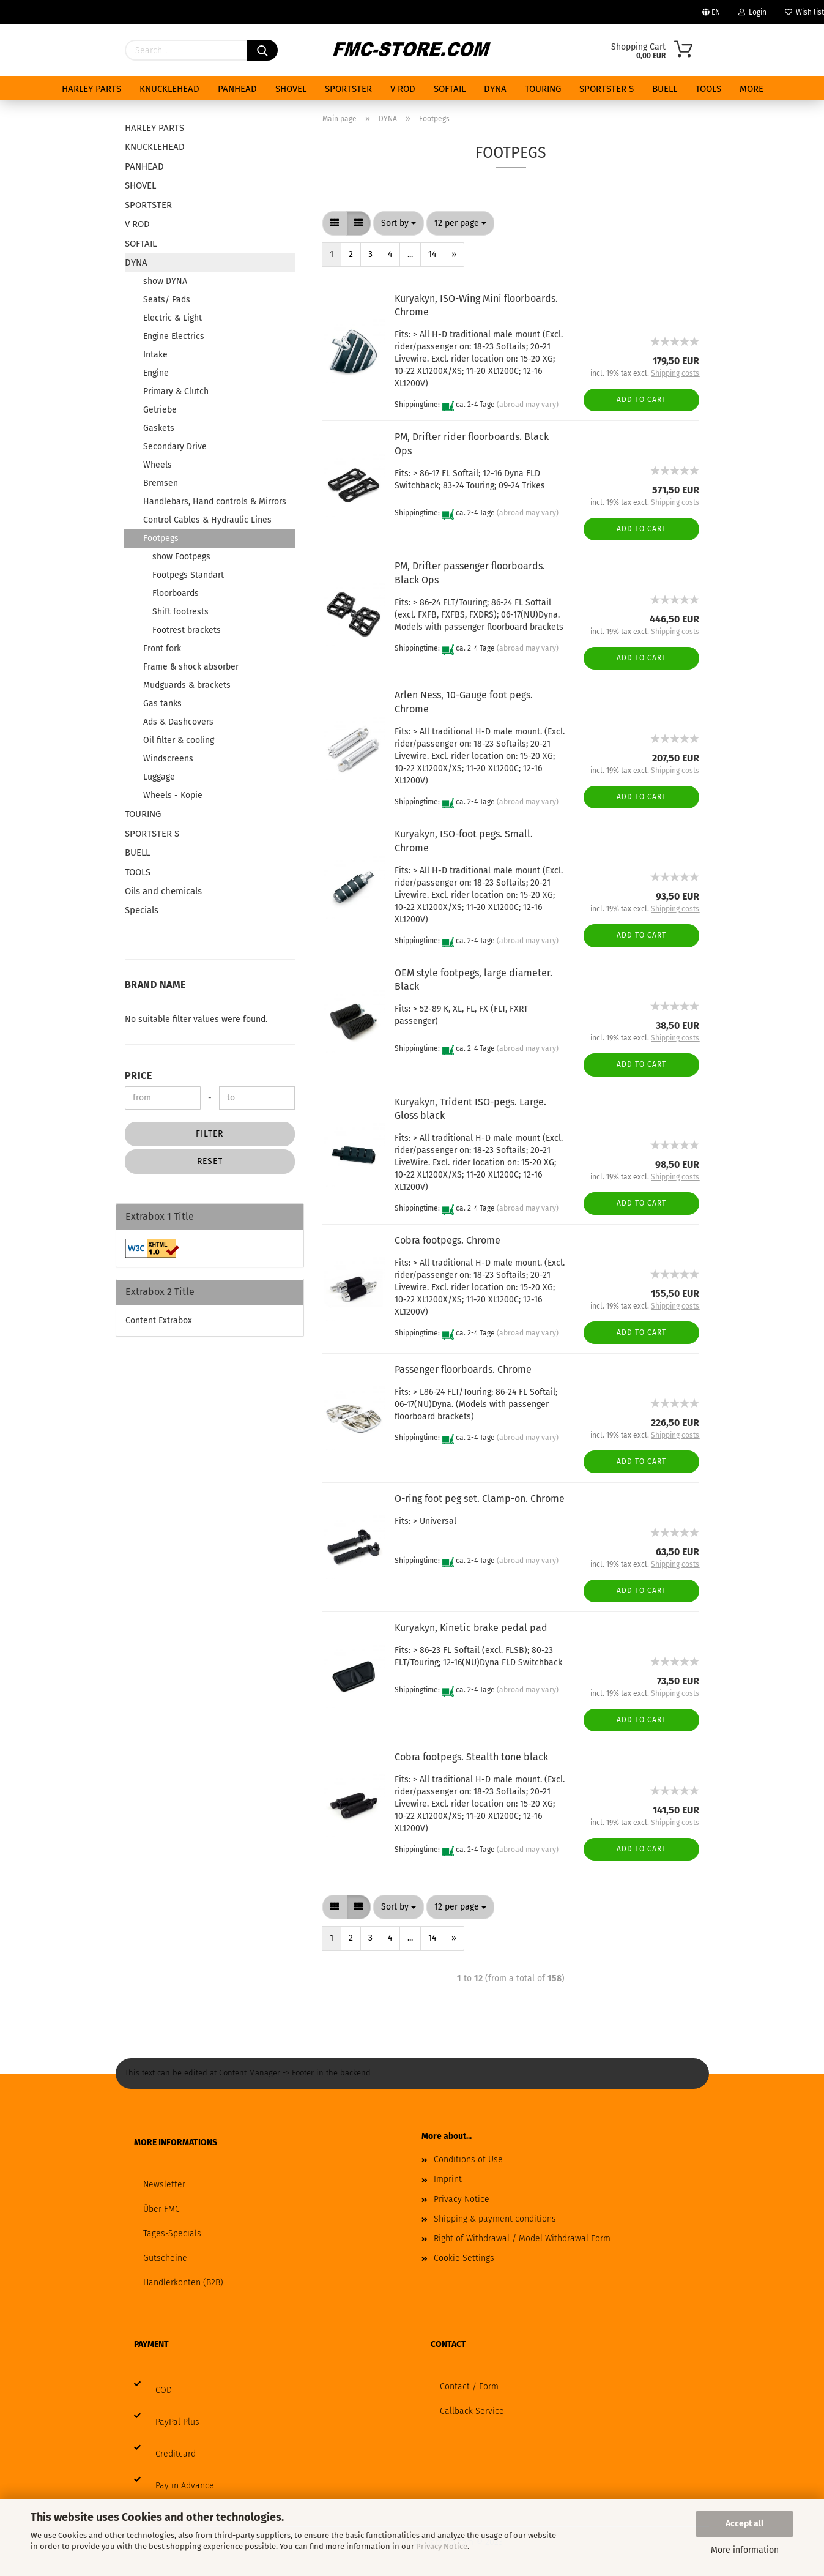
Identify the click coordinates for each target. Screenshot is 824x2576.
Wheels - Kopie (172, 795)
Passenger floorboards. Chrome (463, 1369)
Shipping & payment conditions (495, 2219)
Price (138, 1075)
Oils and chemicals (163, 891)
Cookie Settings (464, 2258)
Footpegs (161, 538)
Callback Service (472, 2411)
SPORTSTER (348, 88)
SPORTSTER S (606, 88)
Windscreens (168, 758)
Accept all (744, 2523)
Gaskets (158, 428)
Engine (156, 373)
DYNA (495, 88)
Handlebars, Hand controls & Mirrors (214, 501)
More (751, 88)
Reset (210, 1161)
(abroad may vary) (528, 404)
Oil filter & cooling (178, 740)
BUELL (664, 88)
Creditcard (175, 2454)
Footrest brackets (186, 630)
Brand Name (155, 984)
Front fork (162, 648)
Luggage (159, 777)
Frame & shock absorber (191, 667)
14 (432, 254)
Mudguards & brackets (187, 685)
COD (163, 2390)
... (410, 254)
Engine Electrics (173, 336)
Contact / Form (469, 2386)
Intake (155, 354)
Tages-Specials (172, 2233)
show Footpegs (181, 556)
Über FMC (161, 2209)
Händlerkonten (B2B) (183, 2282)
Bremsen (160, 483)
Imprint (448, 2179)
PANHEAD (237, 88)
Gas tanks (162, 703)
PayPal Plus (177, 2422)
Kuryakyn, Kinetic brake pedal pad (471, 1627)
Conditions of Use (468, 2159)
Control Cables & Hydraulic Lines (207, 520)
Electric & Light (172, 318)
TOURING (543, 88)
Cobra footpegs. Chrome (447, 1240)
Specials (141, 910)
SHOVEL (290, 88)
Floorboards (175, 593)
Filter (209, 1134)
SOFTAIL (450, 88)
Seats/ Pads (166, 299)
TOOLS (708, 88)
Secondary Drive (175, 446)
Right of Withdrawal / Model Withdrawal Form (522, 2238)
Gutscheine (165, 2258)
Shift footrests (180, 612)
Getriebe (160, 410)
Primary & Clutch (176, 391)
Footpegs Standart (188, 575)
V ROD (402, 88)
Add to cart (641, 399)
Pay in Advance (184, 2486)
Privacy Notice (441, 2546)
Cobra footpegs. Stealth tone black (471, 1757)
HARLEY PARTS (91, 88)
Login (752, 12)
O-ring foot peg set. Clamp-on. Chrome (480, 1498)
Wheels (157, 465)
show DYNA (165, 281)
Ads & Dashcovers (178, 722)
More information (745, 2550)
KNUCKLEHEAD (169, 88)
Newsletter (164, 2184)
